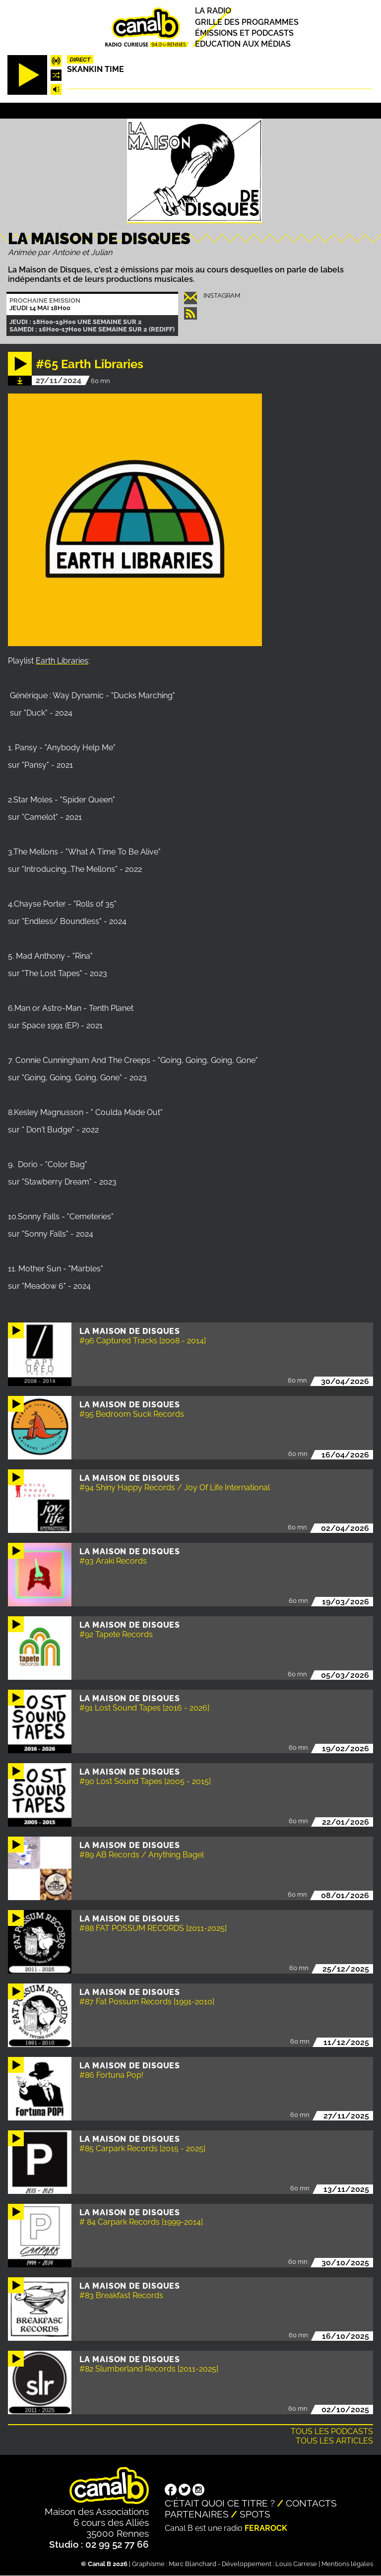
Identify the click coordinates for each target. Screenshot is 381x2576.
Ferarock (266, 2528)
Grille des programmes (247, 22)
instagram (221, 295)
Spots (255, 2514)
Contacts (311, 2503)
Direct (79, 60)
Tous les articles (334, 2440)
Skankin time (95, 69)
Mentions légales (347, 2564)
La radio (213, 11)
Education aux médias (243, 44)
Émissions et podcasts (244, 33)
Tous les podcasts (332, 2431)
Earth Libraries (62, 660)
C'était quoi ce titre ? (220, 2503)
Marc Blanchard (192, 2564)
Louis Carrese (296, 2564)
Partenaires (197, 2514)
